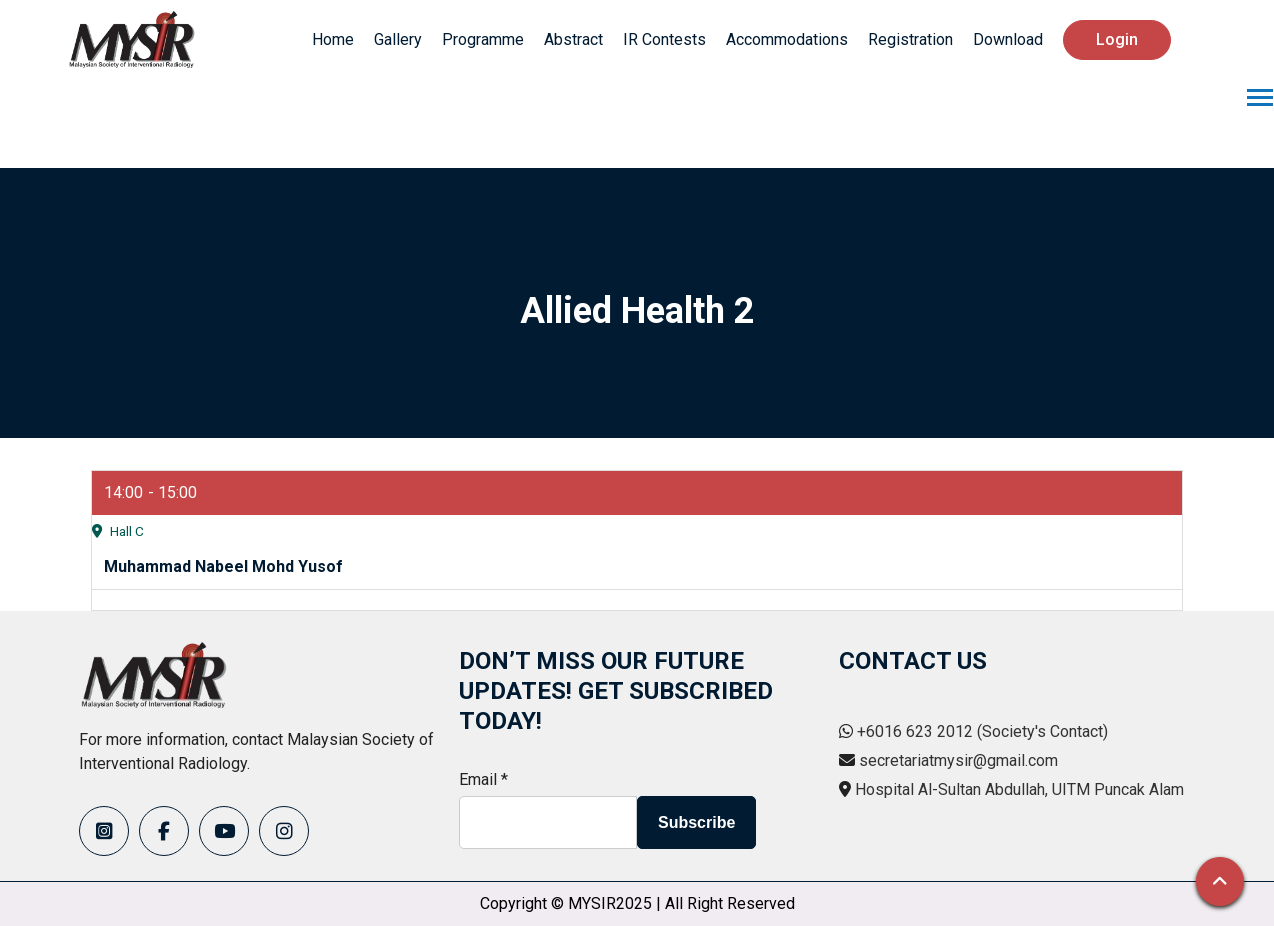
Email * (483, 779)
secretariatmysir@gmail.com (958, 760)
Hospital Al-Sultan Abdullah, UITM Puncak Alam (1019, 789)
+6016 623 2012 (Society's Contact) (982, 731)
